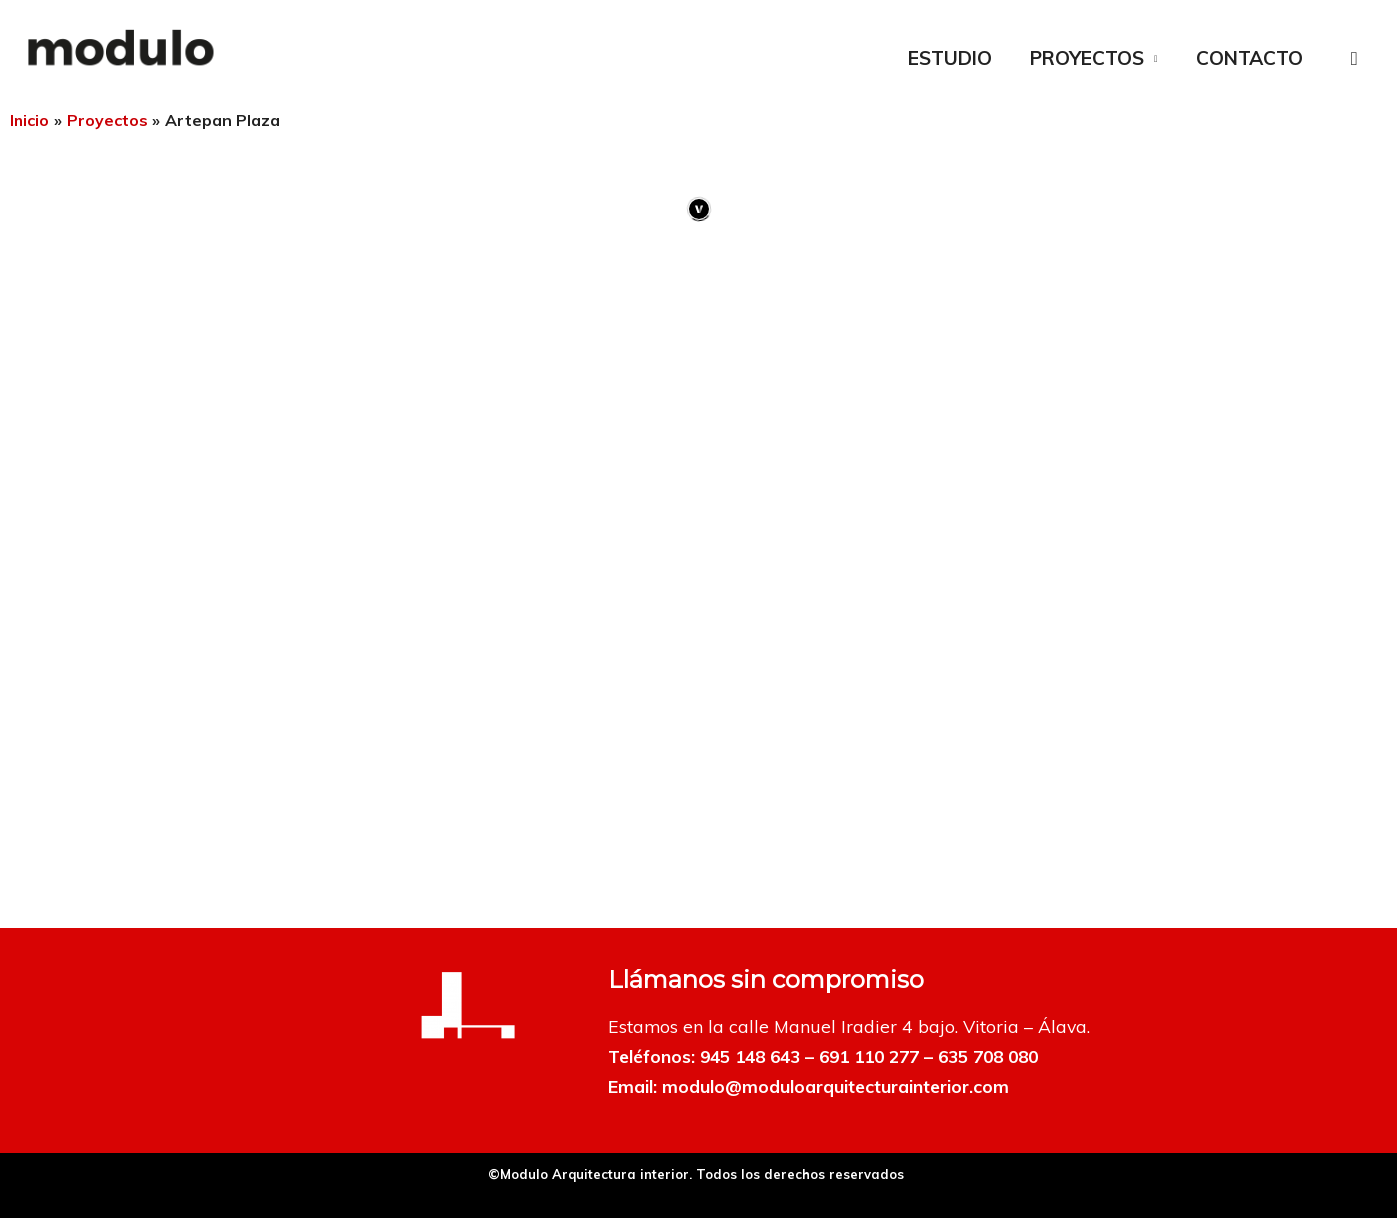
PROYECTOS (1087, 58)
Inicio (30, 120)
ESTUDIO (950, 58)
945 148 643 (754, 1056)
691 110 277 (882, 1056)
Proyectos (108, 120)
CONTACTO (1249, 58)
